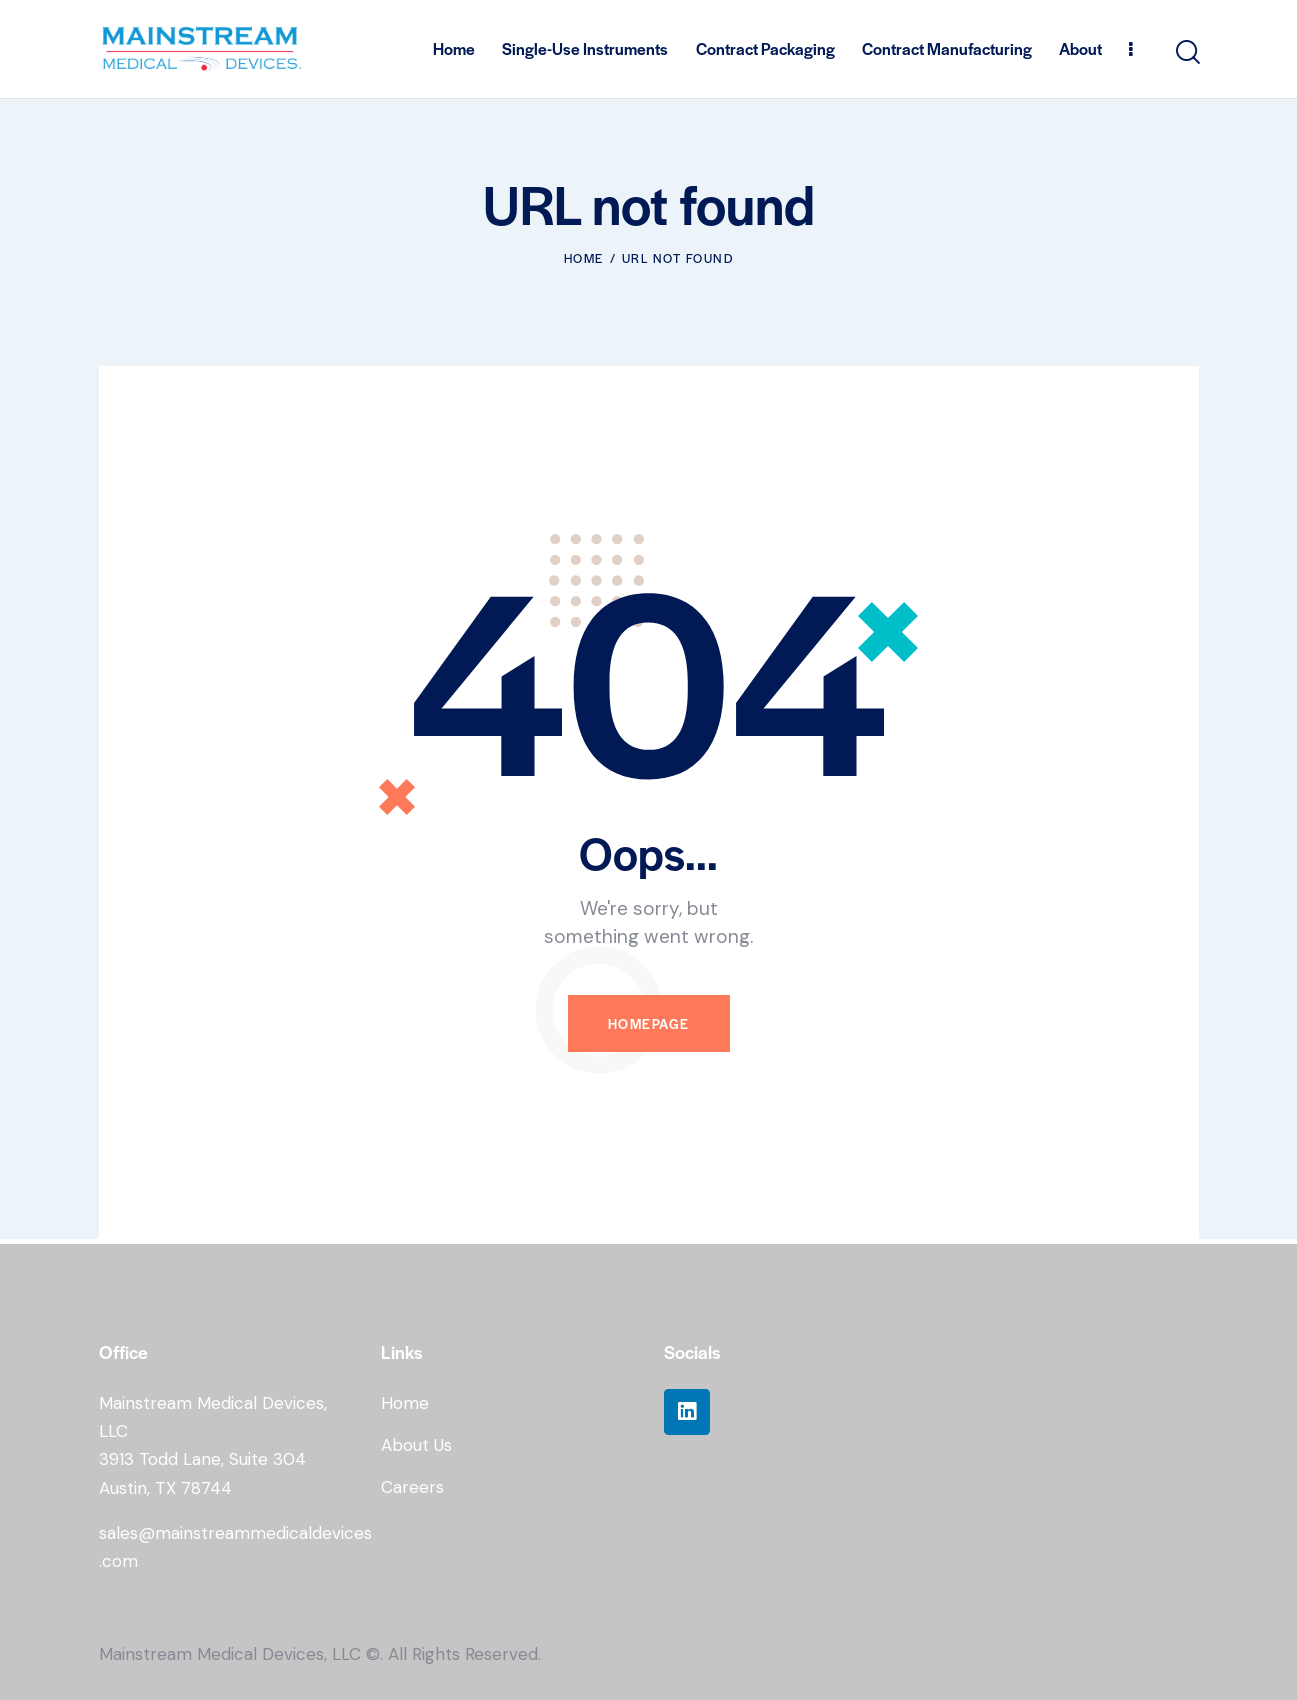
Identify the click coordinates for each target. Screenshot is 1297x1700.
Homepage (649, 1023)
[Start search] (1186, 52)
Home (584, 258)
